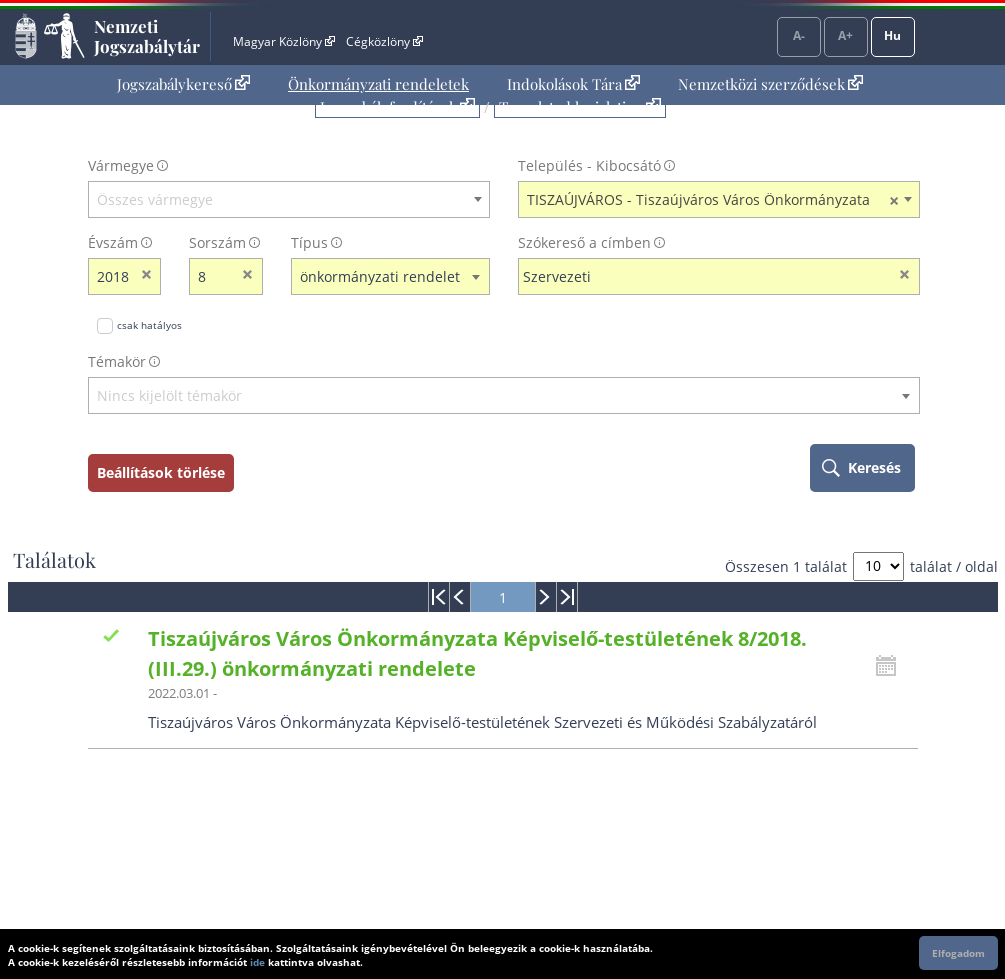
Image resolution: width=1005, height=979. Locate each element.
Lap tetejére (970, 887)
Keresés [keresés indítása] (874, 467)
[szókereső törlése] (905, 276)
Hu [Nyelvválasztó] (892, 35)
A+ (845, 35)
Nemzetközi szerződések (770, 84)
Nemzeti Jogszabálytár (147, 36)
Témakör (117, 361)
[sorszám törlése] (248, 276)
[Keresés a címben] (706, 276)
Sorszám (217, 242)
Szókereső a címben (584, 242)
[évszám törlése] (146, 276)
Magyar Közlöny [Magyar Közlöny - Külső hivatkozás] (283, 41)
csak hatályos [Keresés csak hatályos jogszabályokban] (149, 325)
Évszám (113, 242)
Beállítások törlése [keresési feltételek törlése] (161, 472)
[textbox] (289, 200)
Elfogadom (958, 953)
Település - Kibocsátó (589, 165)
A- (799, 35)
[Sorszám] (213, 276)
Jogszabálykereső (183, 84)
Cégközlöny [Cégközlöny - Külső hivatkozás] (384, 41)
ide (257, 962)
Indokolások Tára (573, 84)
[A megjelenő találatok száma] (878, 566)
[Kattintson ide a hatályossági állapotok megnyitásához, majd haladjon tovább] (891, 666)
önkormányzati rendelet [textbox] (380, 276)
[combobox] (289, 200)
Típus (309, 242)
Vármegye (121, 165)
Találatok (54, 560)
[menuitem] (183, 84)
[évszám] (112, 276)
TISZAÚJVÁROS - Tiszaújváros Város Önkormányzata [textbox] (713, 200)
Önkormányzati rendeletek (378, 84)
